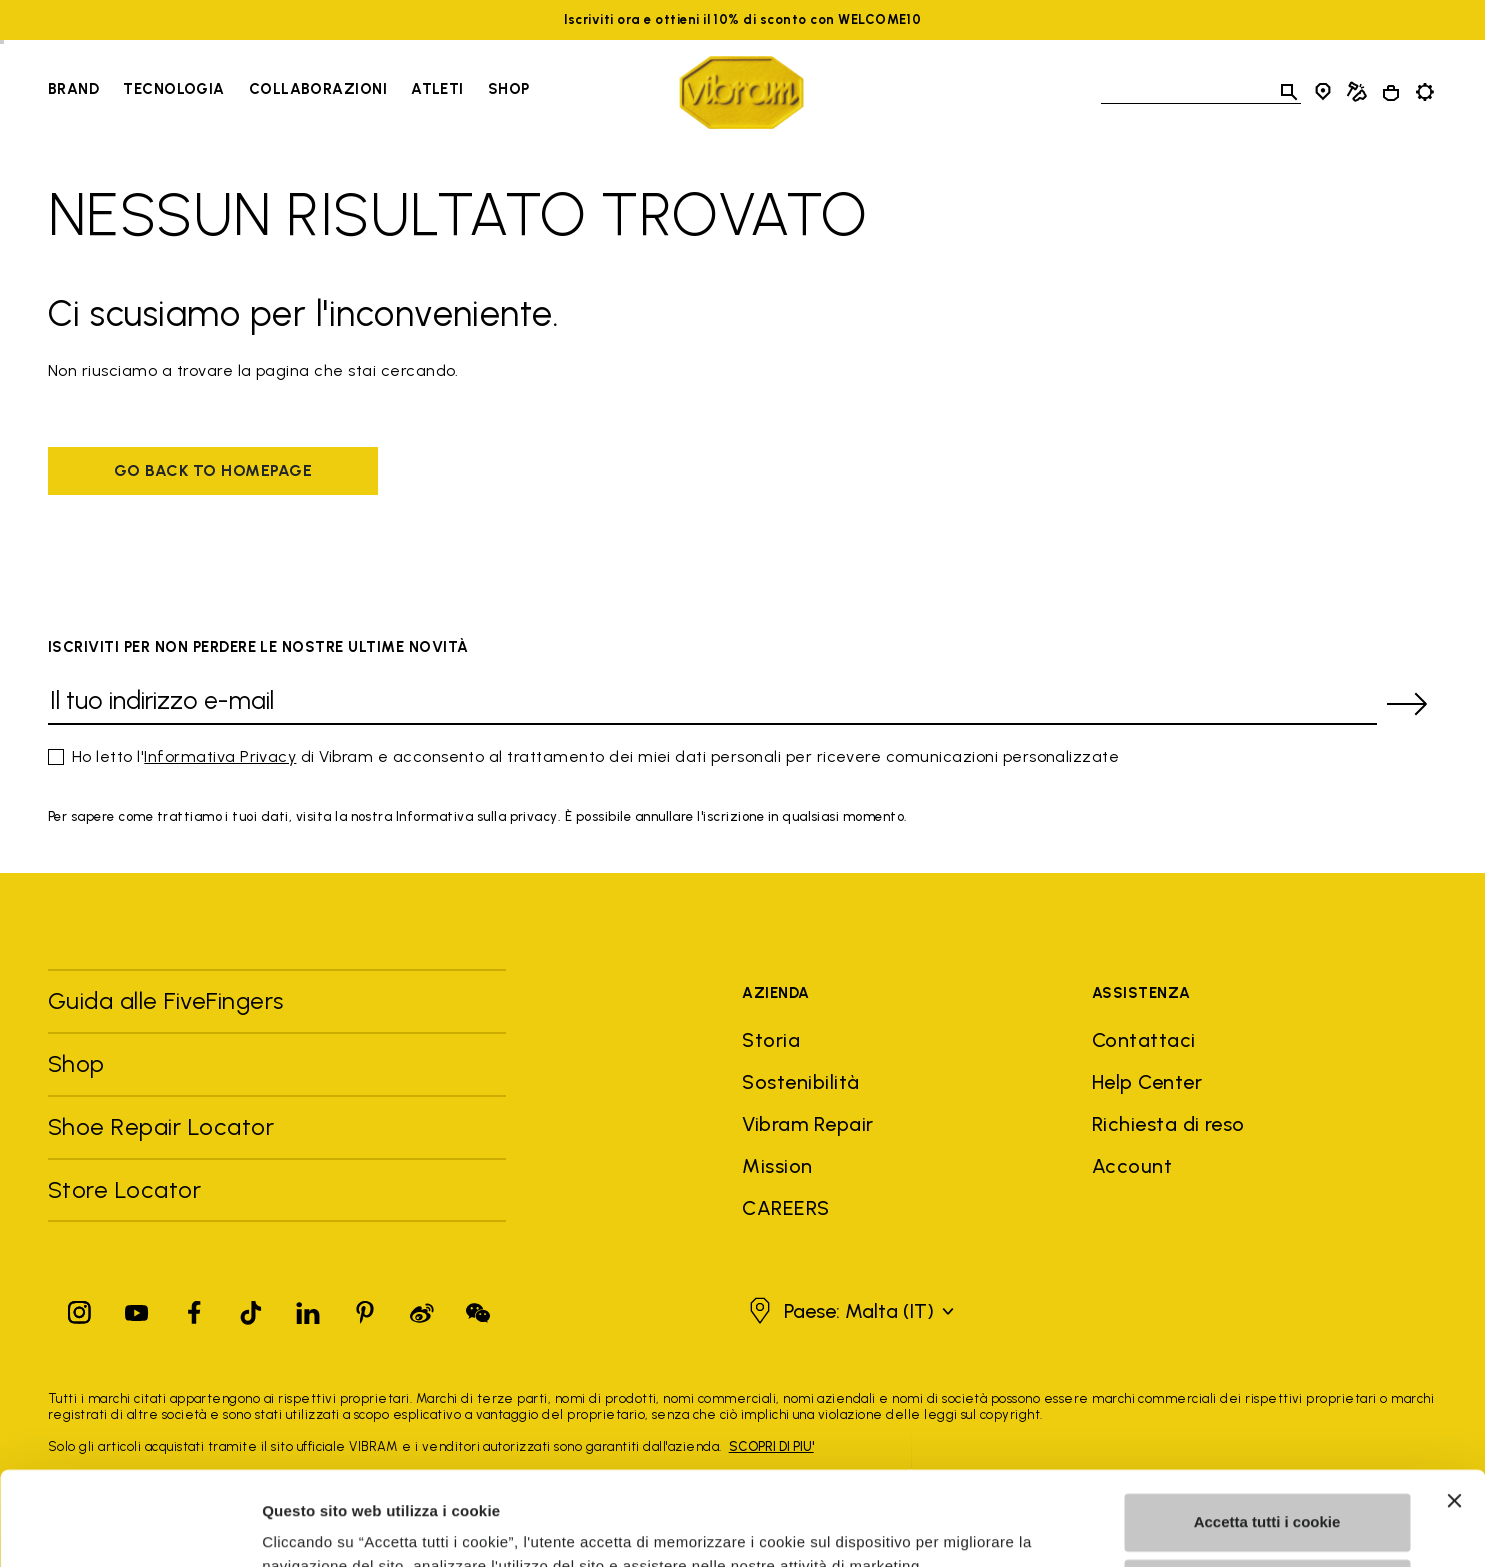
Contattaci (1144, 1040)
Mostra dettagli (316, 1527)
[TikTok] (251, 1308)
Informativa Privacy (220, 756)
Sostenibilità (800, 1082)
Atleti (437, 89)
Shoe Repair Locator (161, 1126)
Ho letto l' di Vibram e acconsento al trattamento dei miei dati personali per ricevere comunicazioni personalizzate (595, 756)
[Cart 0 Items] (1391, 93)
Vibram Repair (807, 1124)
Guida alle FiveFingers (169, 1000)
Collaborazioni (318, 89)
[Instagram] (80, 1308)
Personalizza (1267, 1493)
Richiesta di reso (1168, 1124)
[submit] (1407, 704)
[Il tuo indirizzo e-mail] (712, 704)
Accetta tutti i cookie (1267, 1428)
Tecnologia (174, 89)
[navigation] (289, 92)
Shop (76, 1063)
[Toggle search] (1289, 92)
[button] (849, 1311)
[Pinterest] (365, 1308)
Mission (777, 1166)
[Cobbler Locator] (1357, 92)
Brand (73, 89)
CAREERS (785, 1208)
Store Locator (124, 1189)
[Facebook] (194, 1308)
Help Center (1147, 1082)
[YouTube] (137, 1308)
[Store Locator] (1323, 92)
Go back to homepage (213, 470)
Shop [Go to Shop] (509, 89)
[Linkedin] (308, 1308)
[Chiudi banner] (1454, 1407)
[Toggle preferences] (1425, 92)
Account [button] (1132, 1166)
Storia (771, 1040)
